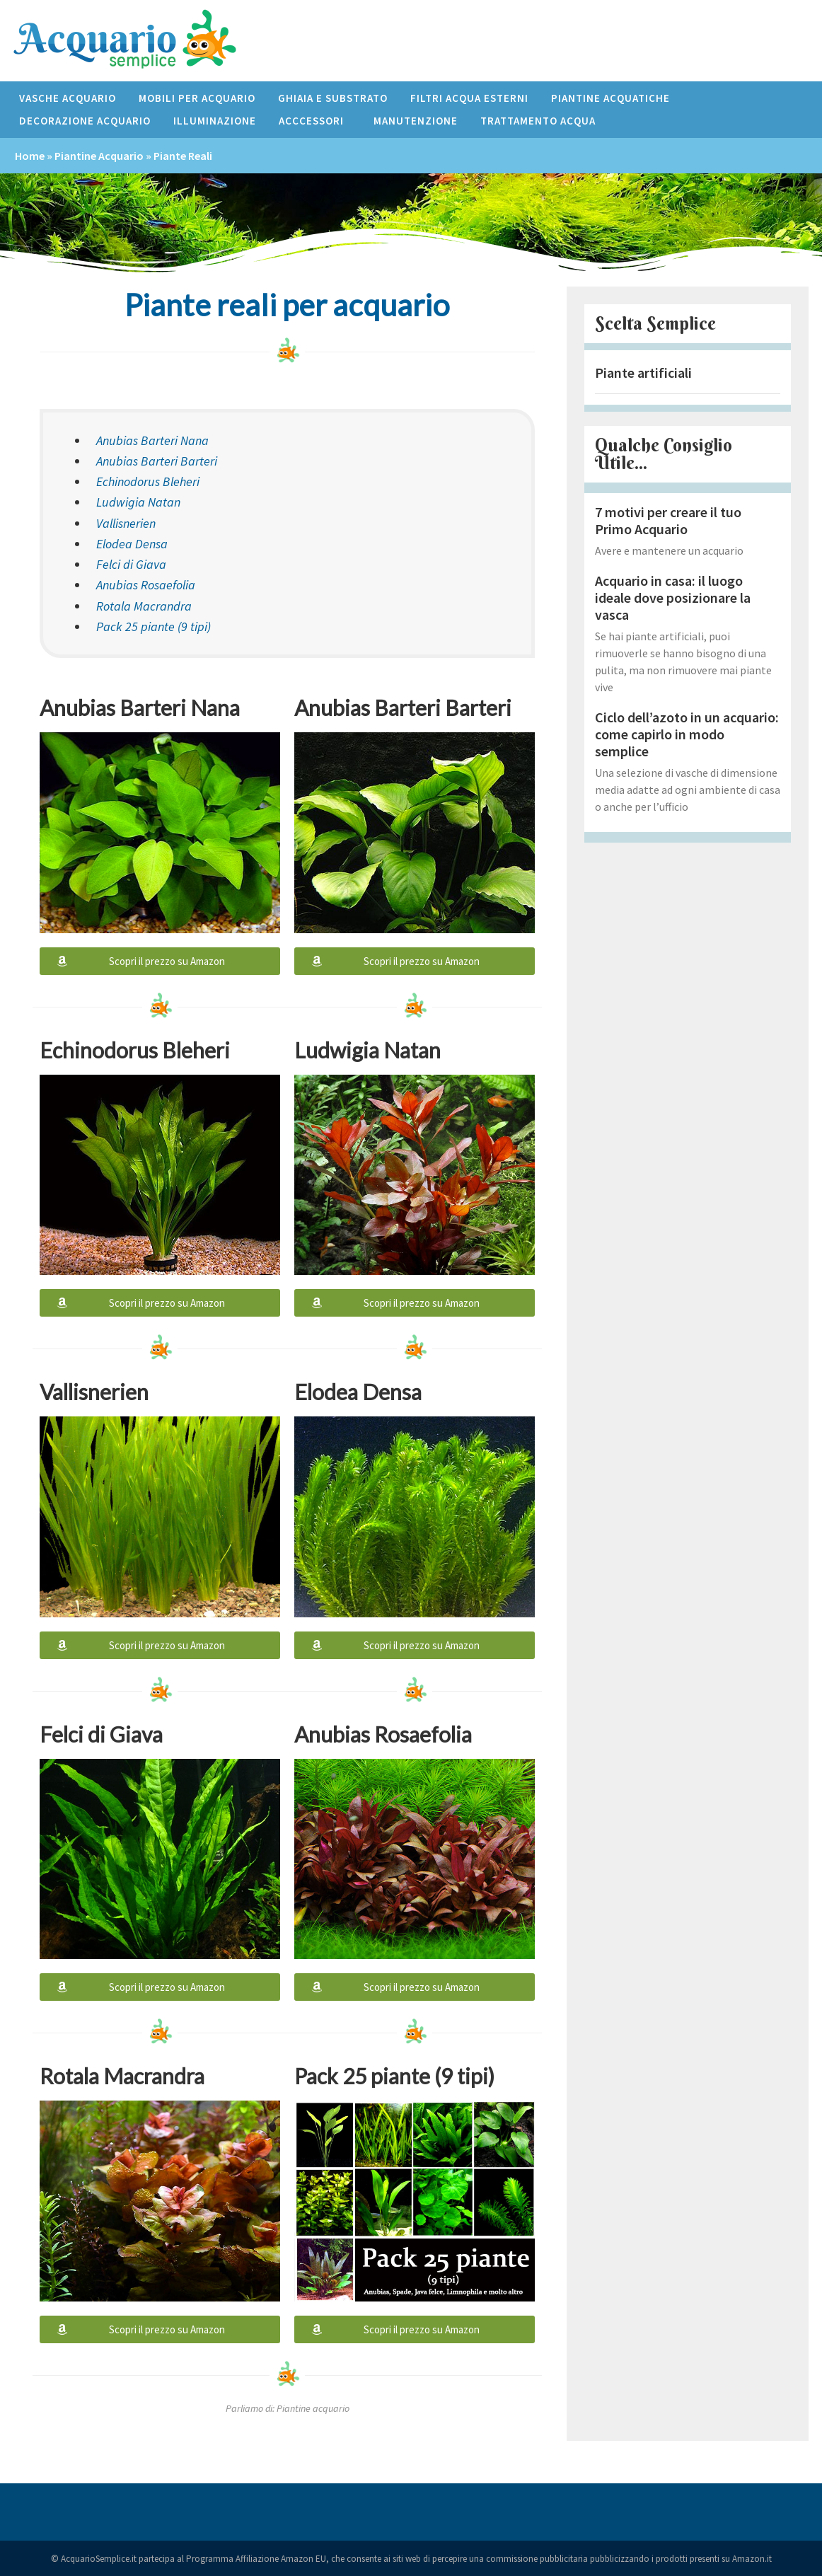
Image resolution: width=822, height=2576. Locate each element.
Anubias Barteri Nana (152, 440)
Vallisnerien (126, 523)
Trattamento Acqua (538, 120)
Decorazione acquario (85, 120)
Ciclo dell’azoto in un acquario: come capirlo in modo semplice (687, 734)
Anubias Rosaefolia (145, 585)
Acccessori (315, 121)
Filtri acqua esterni (469, 98)
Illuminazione (214, 120)
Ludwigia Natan (138, 502)
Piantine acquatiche (610, 98)
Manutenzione (416, 120)
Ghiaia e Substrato (333, 98)
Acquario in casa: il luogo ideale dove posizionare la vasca (673, 597)
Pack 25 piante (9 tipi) (153, 626)
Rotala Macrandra (144, 606)
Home (30, 156)
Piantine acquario (99, 156)
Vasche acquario (67, 98)
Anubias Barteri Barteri (156, 461)
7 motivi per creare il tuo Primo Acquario (668, 520)
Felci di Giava (131, 564)
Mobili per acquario (197, 98)
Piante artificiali (643, 372)
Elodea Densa (132, 544)
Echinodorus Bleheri (147, 481)
